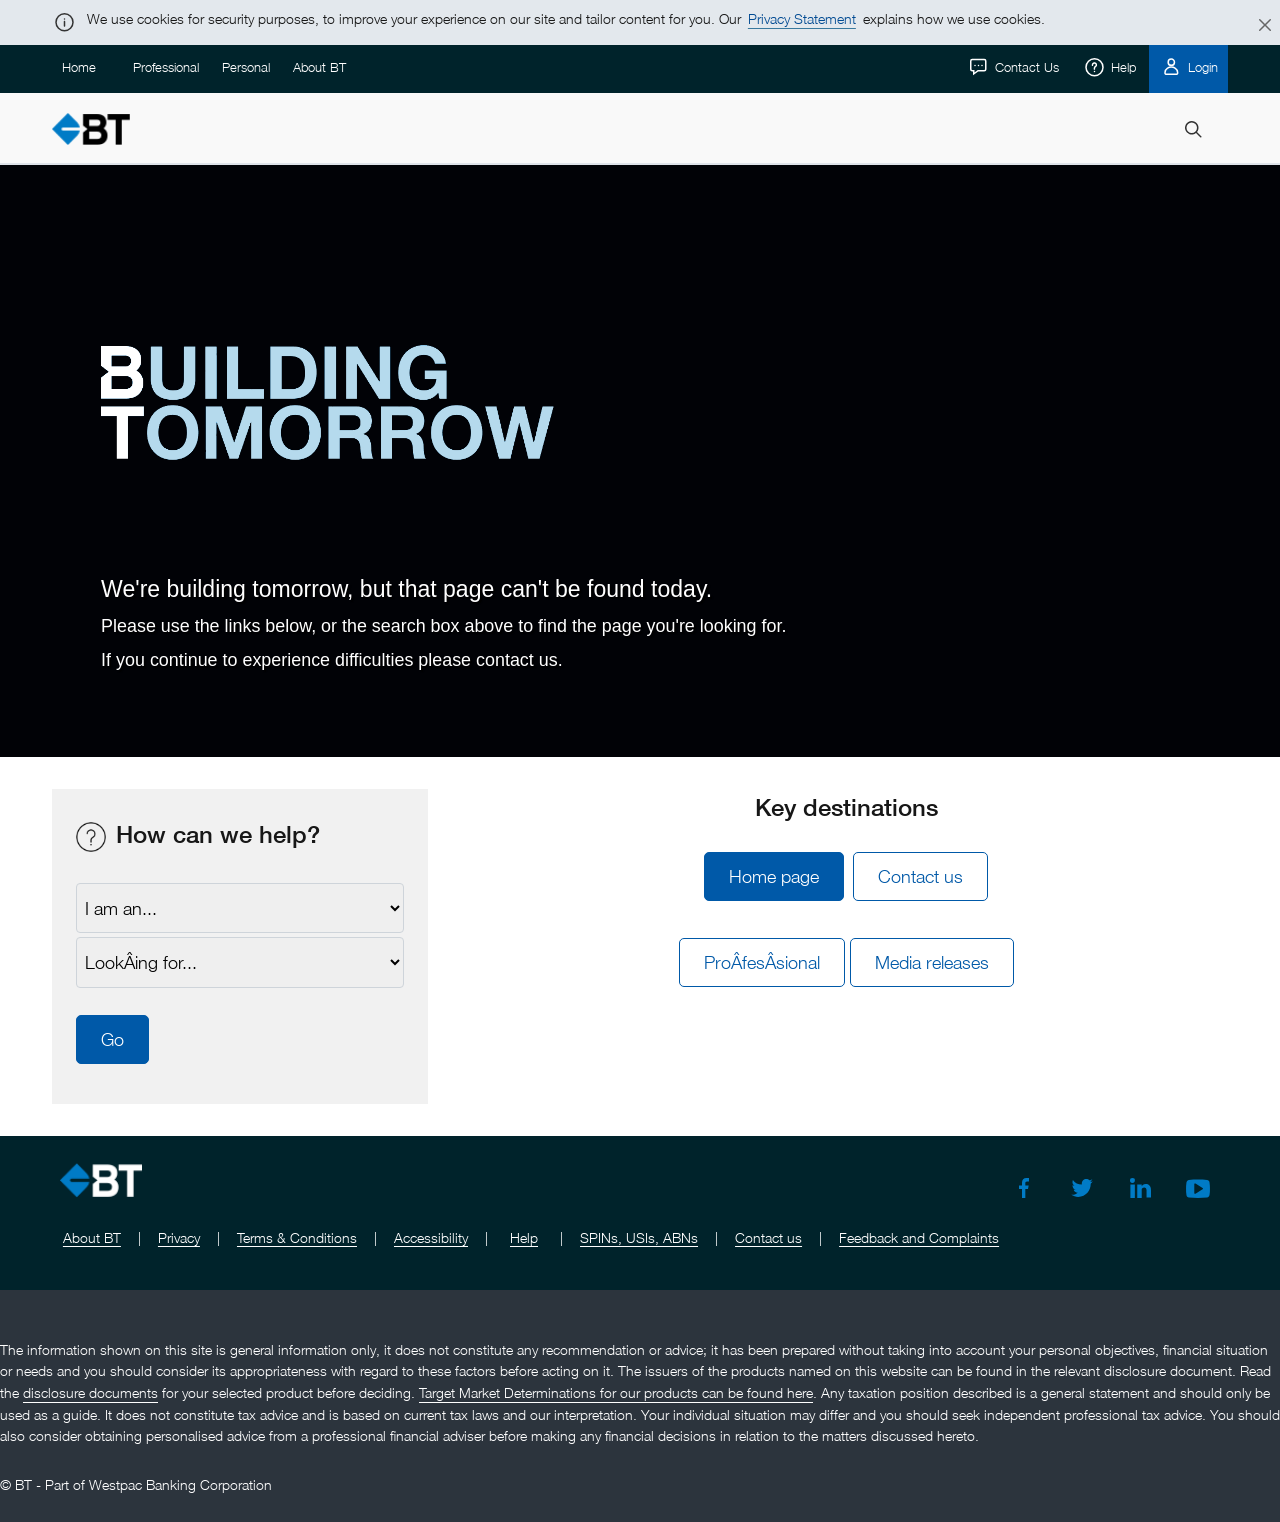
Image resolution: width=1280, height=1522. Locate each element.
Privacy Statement (802, 18)
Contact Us (1025, 67)
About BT (319, 67)
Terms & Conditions (297, 1237)
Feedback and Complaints (919, 1237)
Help (1121, 67)
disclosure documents (90, 1392)
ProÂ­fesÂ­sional (762, 962)
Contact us (920, 876)
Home (79, 67)
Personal (246, 67)
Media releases (932, 962)
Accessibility (431, 1237)
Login (1201, 67)
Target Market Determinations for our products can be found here (616, 1392)
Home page (774, 876)
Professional (166, 67)
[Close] (1253, 26)
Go (112, 1039)
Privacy (179, 1237)
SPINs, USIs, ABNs (639, 1237)
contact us (517, 660)
